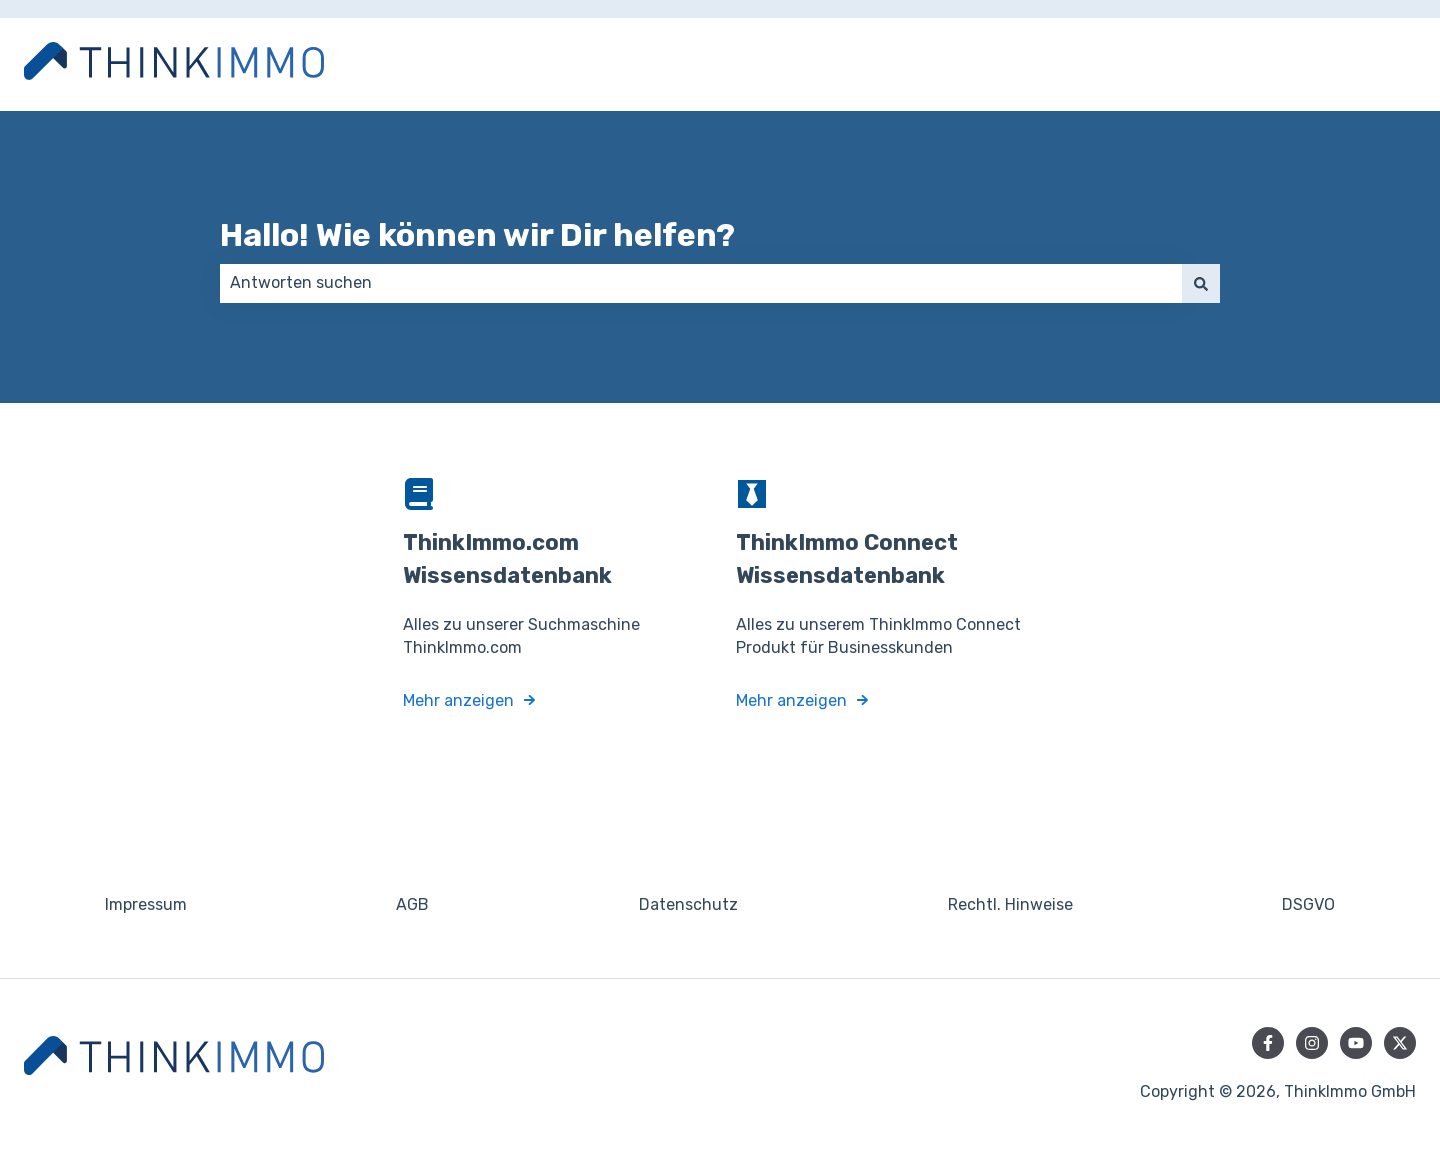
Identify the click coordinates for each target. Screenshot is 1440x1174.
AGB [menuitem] (412, 904)
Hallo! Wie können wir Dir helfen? (477, 235)
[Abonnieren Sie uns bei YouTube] (1356, 1043)
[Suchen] (1201, 283)
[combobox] (701, 283)
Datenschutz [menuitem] (688, 904)
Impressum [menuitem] (146, 904)
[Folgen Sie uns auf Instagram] (1312, 1043)
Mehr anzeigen (458, 699)
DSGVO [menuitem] (1308, 904)
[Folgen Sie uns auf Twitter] (1400, 1043)
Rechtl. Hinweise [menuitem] (1010, 904)
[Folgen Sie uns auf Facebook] (1268, 1043)
